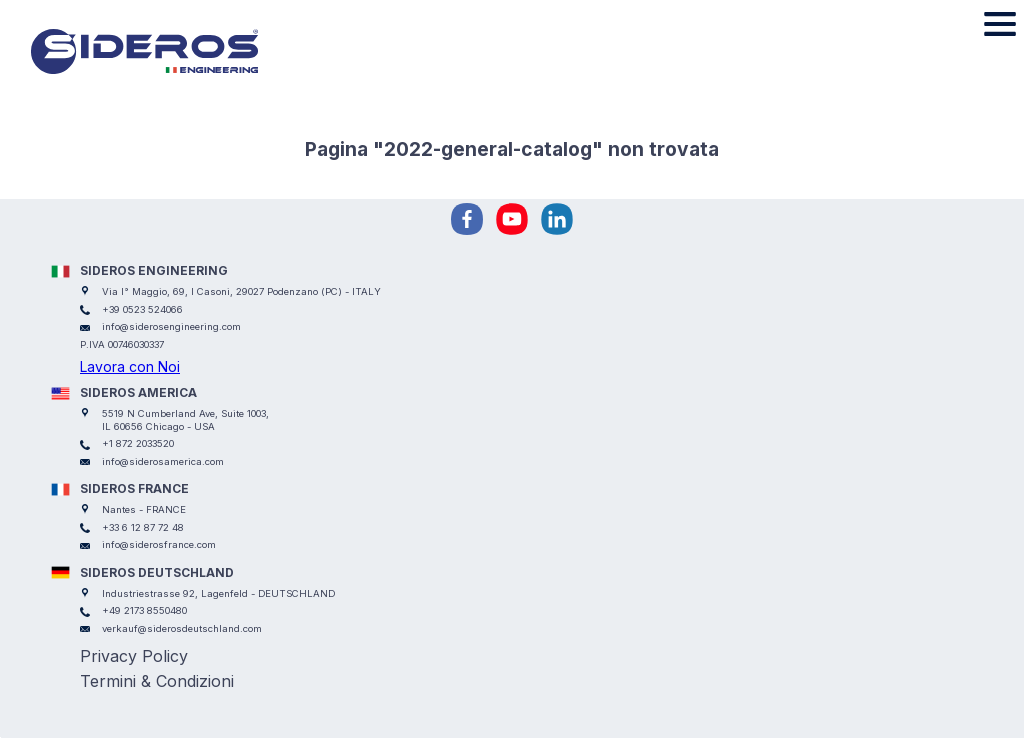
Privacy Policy (134, 656)
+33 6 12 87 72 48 (143, 527)
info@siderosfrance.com (159, 544)
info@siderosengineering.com (171, 326)
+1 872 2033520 (138, 443)
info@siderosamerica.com (163, 461)
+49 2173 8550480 (144, 610)
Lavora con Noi (130, 366)
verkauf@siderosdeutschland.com (182, 628)
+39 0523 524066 (142, 309)
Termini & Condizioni (157, 681)
